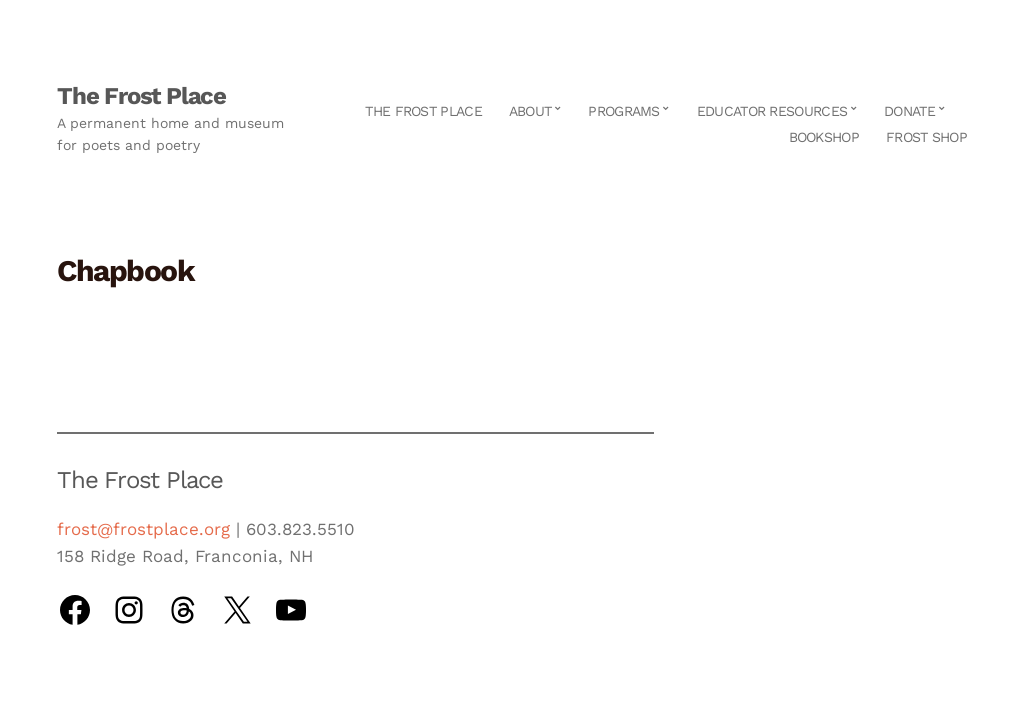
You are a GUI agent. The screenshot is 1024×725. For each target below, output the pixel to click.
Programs (623, 111)
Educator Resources (772, 111)
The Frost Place (141, 96)
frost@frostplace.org (143, 529)
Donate (909, 111)
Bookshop (824, 137)
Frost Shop (926, 137)
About (530, 111)
